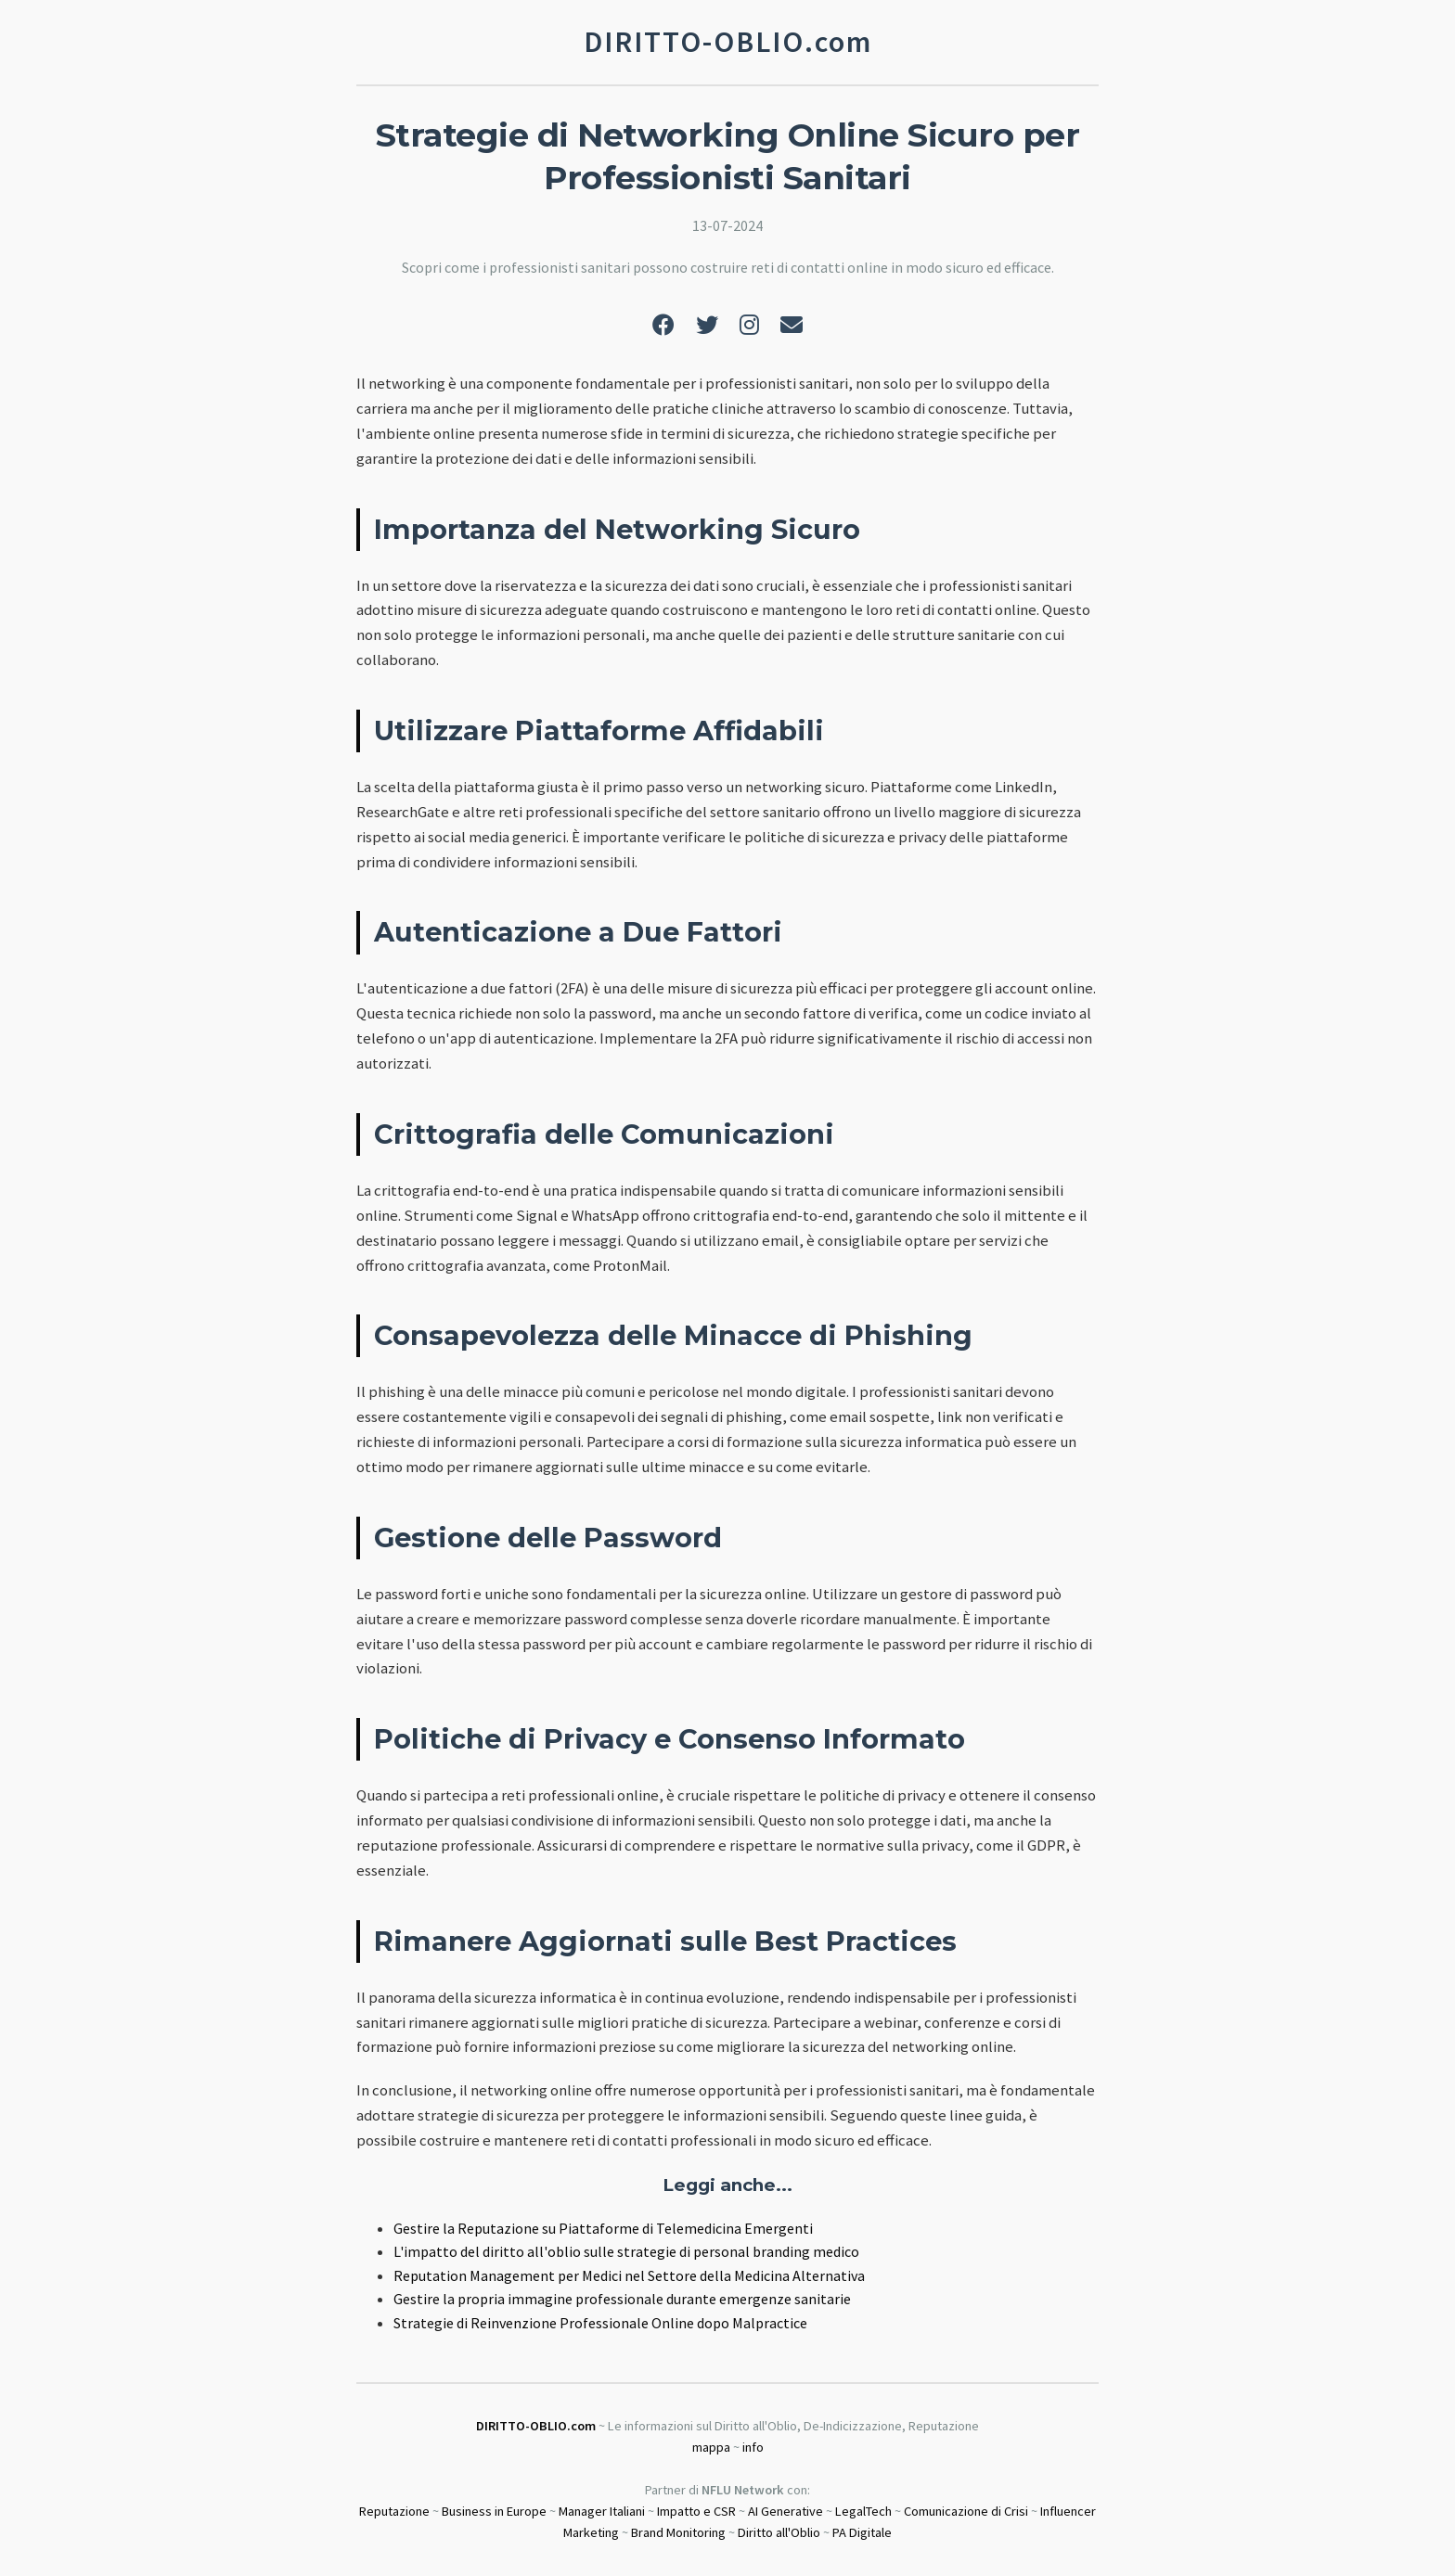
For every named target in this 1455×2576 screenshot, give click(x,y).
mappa (711, 2447)
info (753, 2447)
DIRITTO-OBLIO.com (536, 2425)
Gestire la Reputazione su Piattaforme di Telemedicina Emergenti (603, 2228)
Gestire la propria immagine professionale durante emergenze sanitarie (622, 2298)
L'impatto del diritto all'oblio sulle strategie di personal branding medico (626, 2251)
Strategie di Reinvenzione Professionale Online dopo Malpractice (600, 2322)
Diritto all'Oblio (779, 2532)
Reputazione (394, 2511)
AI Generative (785, 2511)
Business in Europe (494, 2511)
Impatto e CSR (696, 2511)
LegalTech (863, 2511)
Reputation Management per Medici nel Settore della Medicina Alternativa (629, 2275)
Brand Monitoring (678, 2532)
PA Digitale (862, 2532)
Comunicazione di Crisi (966, 2511)
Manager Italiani (602, 2511)
